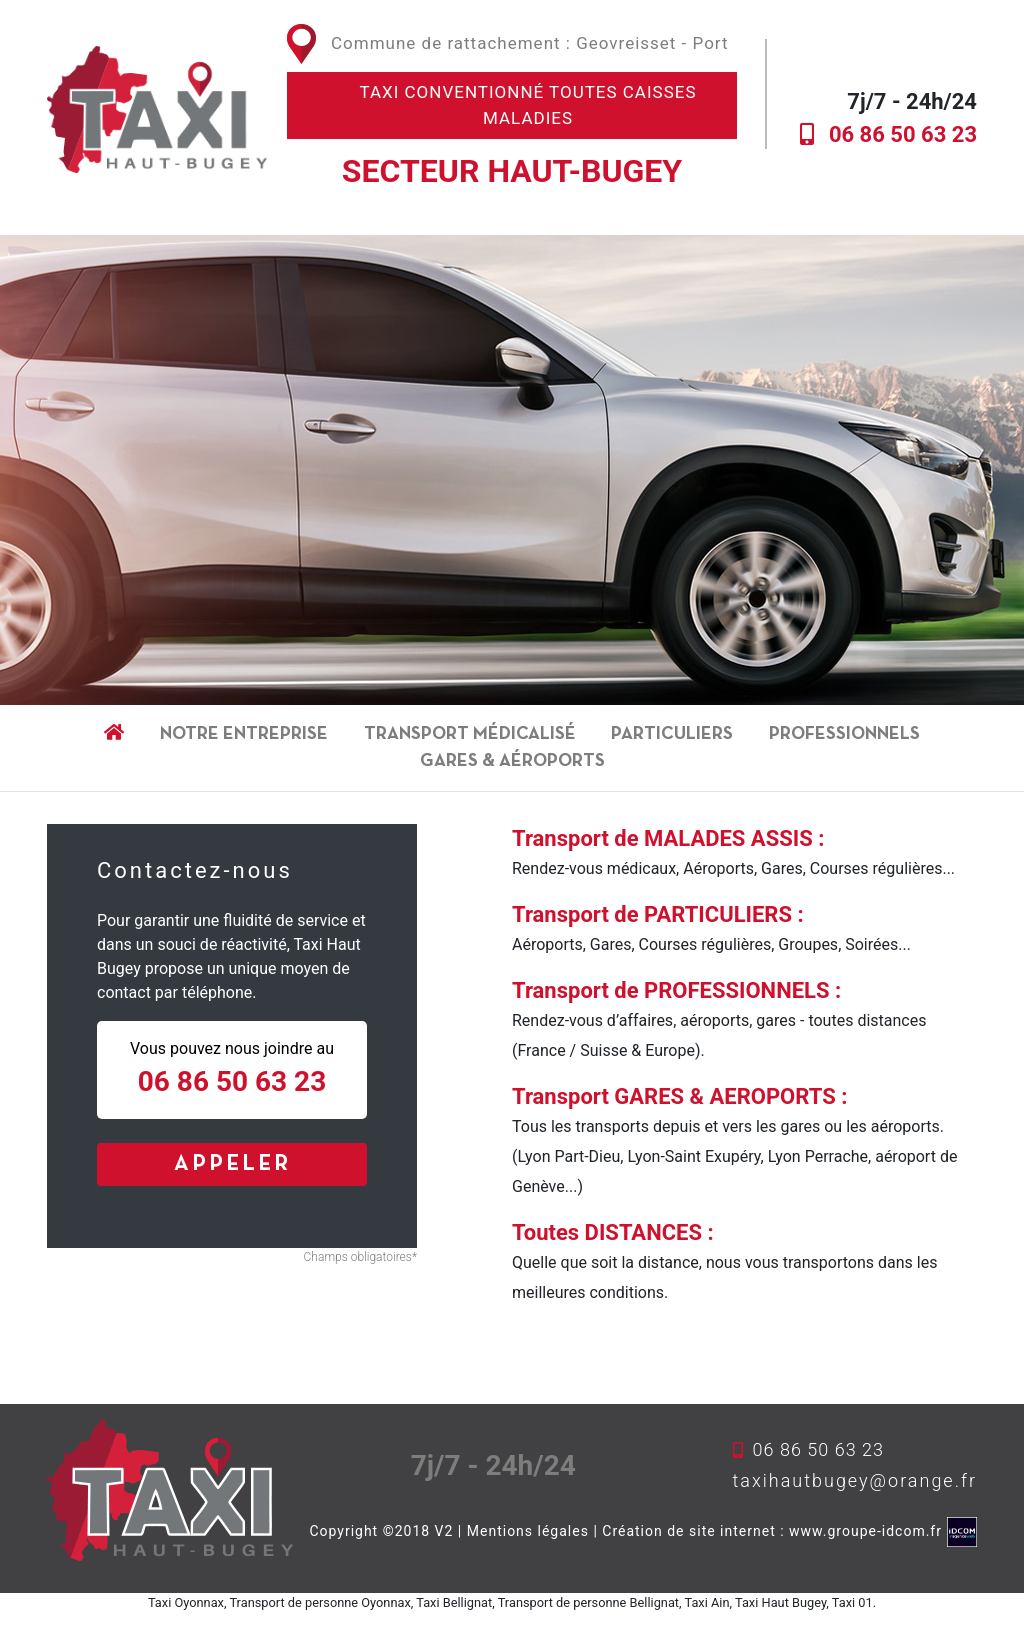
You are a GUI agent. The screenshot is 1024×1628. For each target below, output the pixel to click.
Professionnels (844, 734)
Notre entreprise (244, 734)
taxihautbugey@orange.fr (855, 1480)
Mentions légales (528, 1530)
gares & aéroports (512, 761)
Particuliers (672, 734)
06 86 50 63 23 (903, 134)
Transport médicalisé (470, 734)
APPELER (232, 1164)
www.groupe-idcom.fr (865, 1530)
